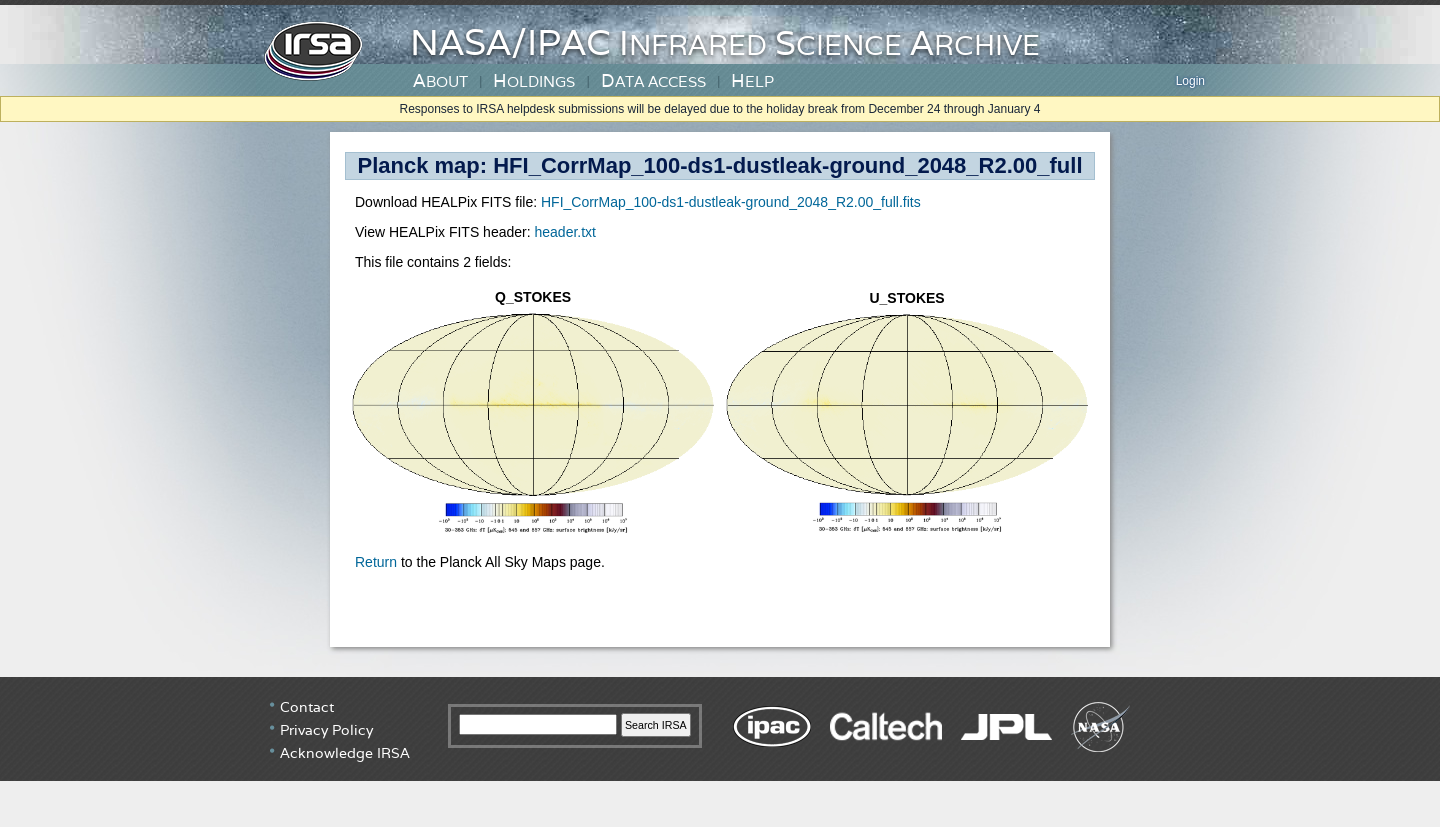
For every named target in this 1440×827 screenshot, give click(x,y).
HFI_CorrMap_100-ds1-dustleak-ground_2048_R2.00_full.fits (731, 202)
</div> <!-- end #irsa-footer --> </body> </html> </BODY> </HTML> (720, 752)
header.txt (565, 232)
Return (376, 562)
